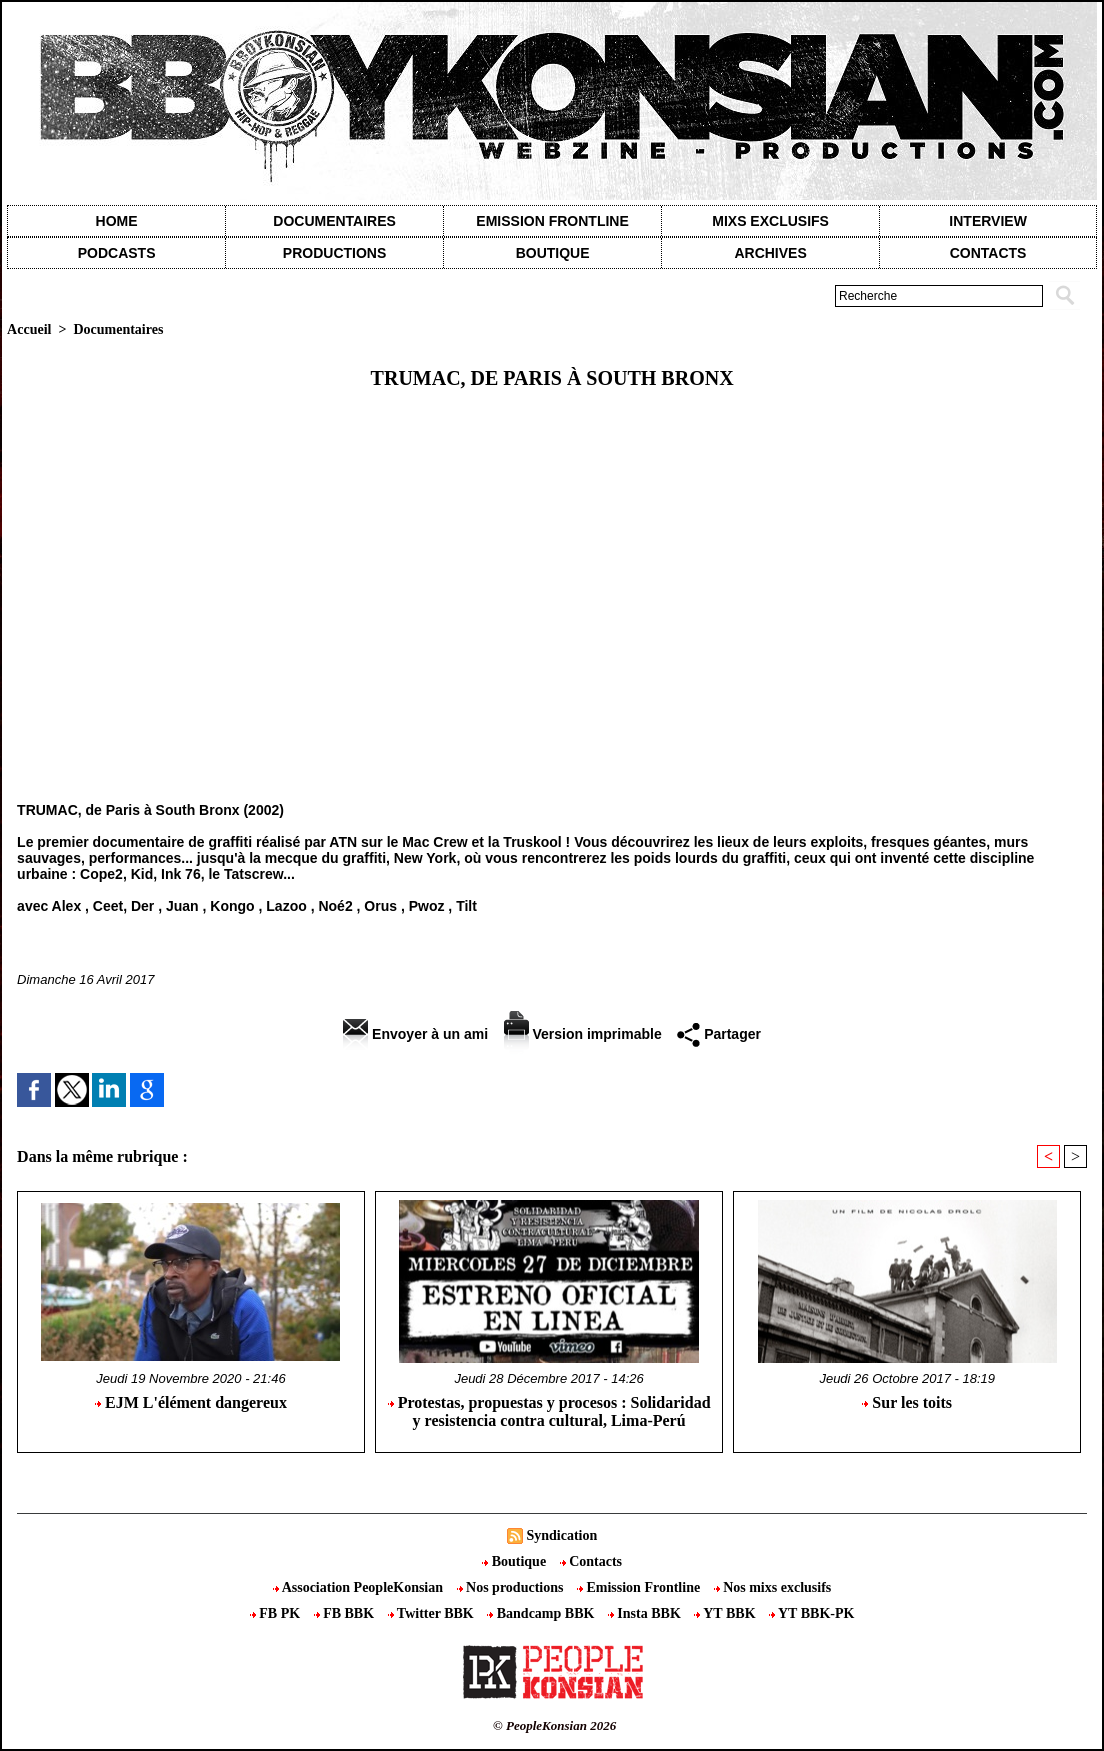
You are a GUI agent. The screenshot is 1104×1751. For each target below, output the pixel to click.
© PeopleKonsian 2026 (554, 1725)
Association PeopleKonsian (360, 1587)
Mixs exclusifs (770, 221)
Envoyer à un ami (415, 1034)
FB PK (277, 1613)
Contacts (591, 1561)
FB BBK (346, 1613)
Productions (334, 253)
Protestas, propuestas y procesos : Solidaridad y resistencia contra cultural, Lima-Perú (549, 1411)
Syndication (561, 1535)
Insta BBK (646, 1613)
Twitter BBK (433, 1613)
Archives (770, 253)
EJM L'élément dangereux (191, 1402)
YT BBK (726, 1613)
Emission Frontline (552, 221)
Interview (988, 221)
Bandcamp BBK (542, 1613)
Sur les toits (907, 1402)
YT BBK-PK (811, 1613)
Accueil (29, 329)
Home (117, 221)
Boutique (553, 253)
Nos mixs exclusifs (773, 1587)
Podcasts (117, 253)
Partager (719, 1034)
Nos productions (512, 1587)
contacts (988, 253)
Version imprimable (583, 1034)
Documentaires (334, 221)
